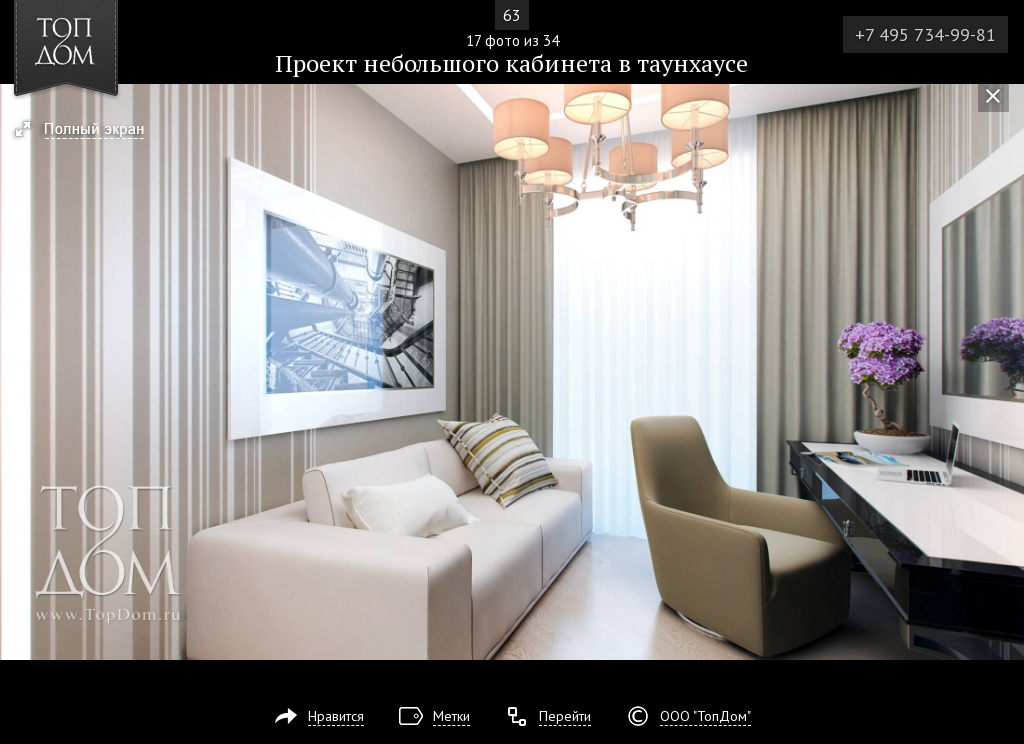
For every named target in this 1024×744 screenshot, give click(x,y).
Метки (451, 716)
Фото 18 (1002, 372)
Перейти (565, 716)
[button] (88, 131)
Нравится (336, 716)
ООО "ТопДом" (705, 716)
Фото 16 (22, 372)
